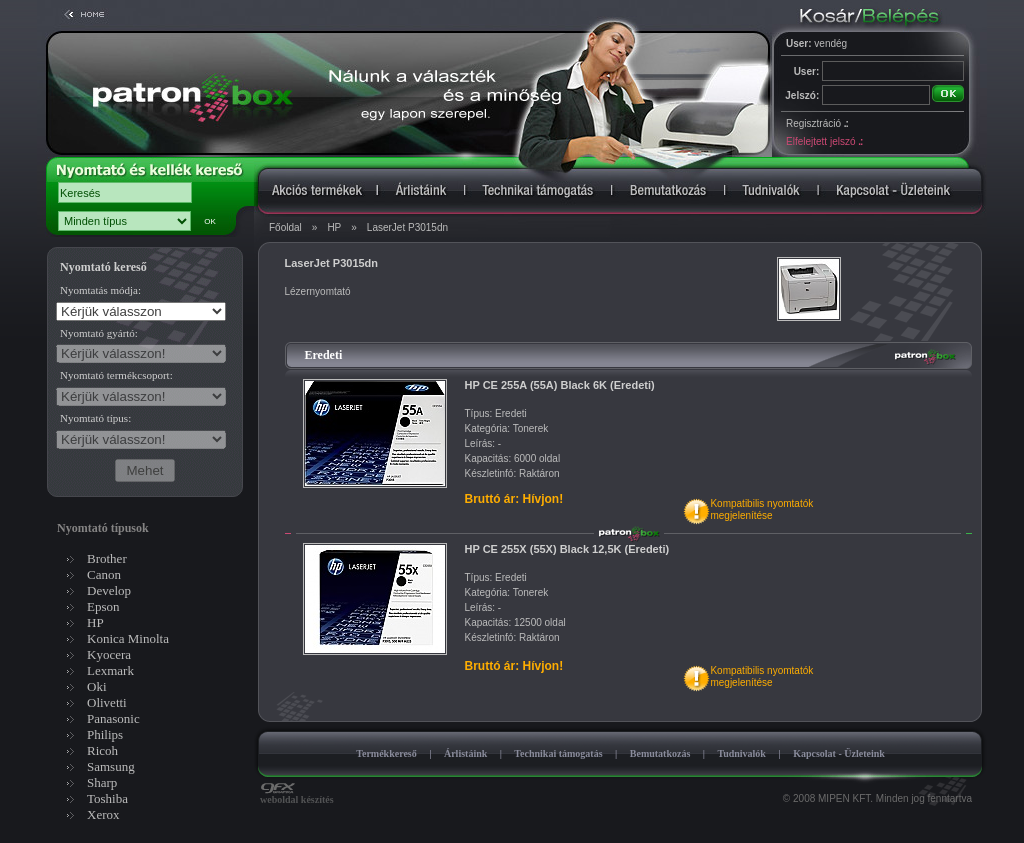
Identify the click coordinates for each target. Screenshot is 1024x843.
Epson (103, 606)
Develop (109, 590)
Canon (104, 574)
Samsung (111, 766)
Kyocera (109, 654)
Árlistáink (465, 753)
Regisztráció (817, 123)
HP (334, 227)
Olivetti (107, 702)
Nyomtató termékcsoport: (116, 375)
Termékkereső (386, 753)
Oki (97, 686)
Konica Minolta (128, 638)
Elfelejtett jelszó (824, 141)
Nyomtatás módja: (100, 290)
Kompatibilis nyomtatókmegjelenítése (761, 509)
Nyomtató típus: (95, 418)
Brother (107, 558)
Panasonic (113, 718)
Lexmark (110, 670)
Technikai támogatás (558, 753)
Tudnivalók (741, 753)
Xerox (103, 814)
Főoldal (285, 227)
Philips (105, 734)
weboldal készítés (297, 795)
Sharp (102, 782)
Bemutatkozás (660, 753)
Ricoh (102, 750)
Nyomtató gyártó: (99, 333)
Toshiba (107, 798)
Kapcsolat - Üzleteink (839, 753)
